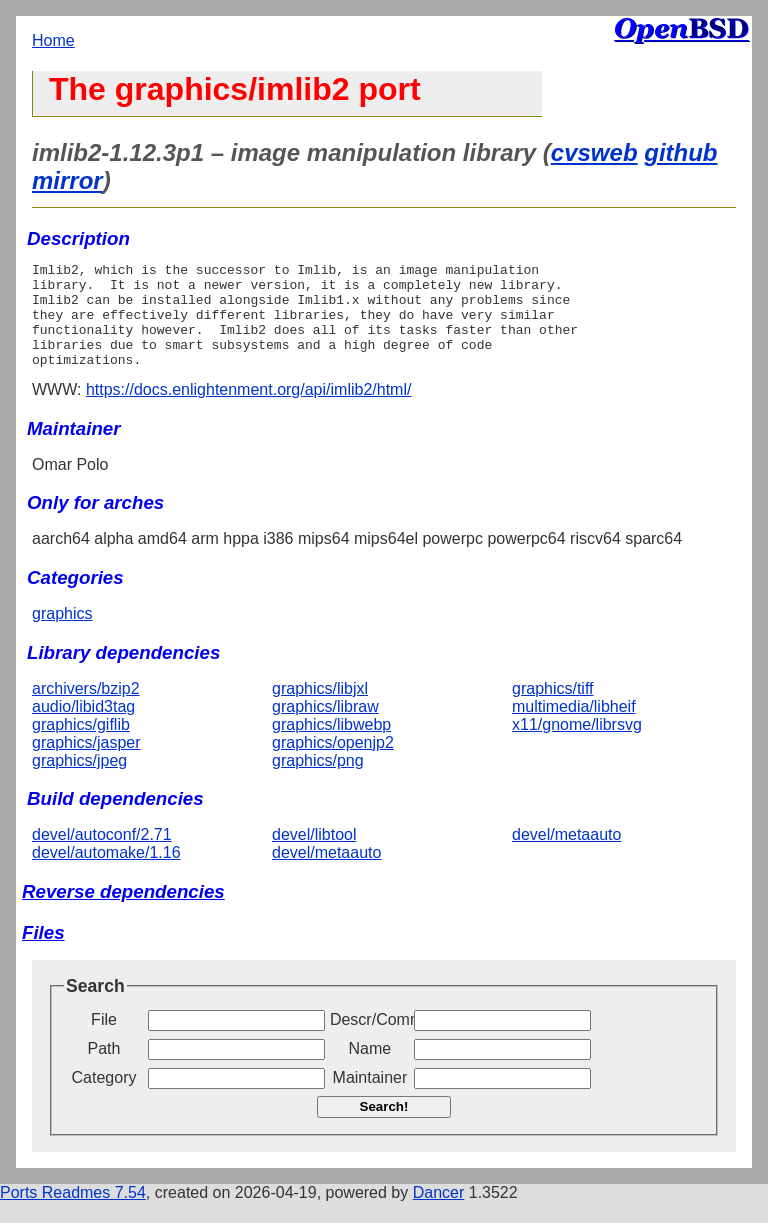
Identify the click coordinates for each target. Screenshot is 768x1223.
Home (53, 40)
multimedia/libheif (574, 727)
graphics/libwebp (331, 745)
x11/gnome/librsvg (577, 745)
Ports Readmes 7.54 (73, 1213)
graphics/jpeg (79, 781)
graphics (62, 634)
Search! (384, 1127)
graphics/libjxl (320, 709)
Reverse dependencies (123, 912)
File (104, 1040)
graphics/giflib (81, 745)
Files (43, 953)
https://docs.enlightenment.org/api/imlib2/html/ (249, 410)
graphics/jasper (86, 763)
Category (104, 1098)
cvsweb (594, 152)
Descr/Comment (370, 1040)
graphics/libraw (325, 727)
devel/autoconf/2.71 (102, 855)
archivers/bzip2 (86, 709)
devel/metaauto (326, 873)
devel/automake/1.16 (106, 873)
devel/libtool (314, 855)
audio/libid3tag (83, 727)
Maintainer (370, 1098)
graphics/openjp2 (333, 763)
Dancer (439, 1213)
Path (104, 1069)
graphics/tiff (553, 709)
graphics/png (318, 781)
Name (370, 1069)
